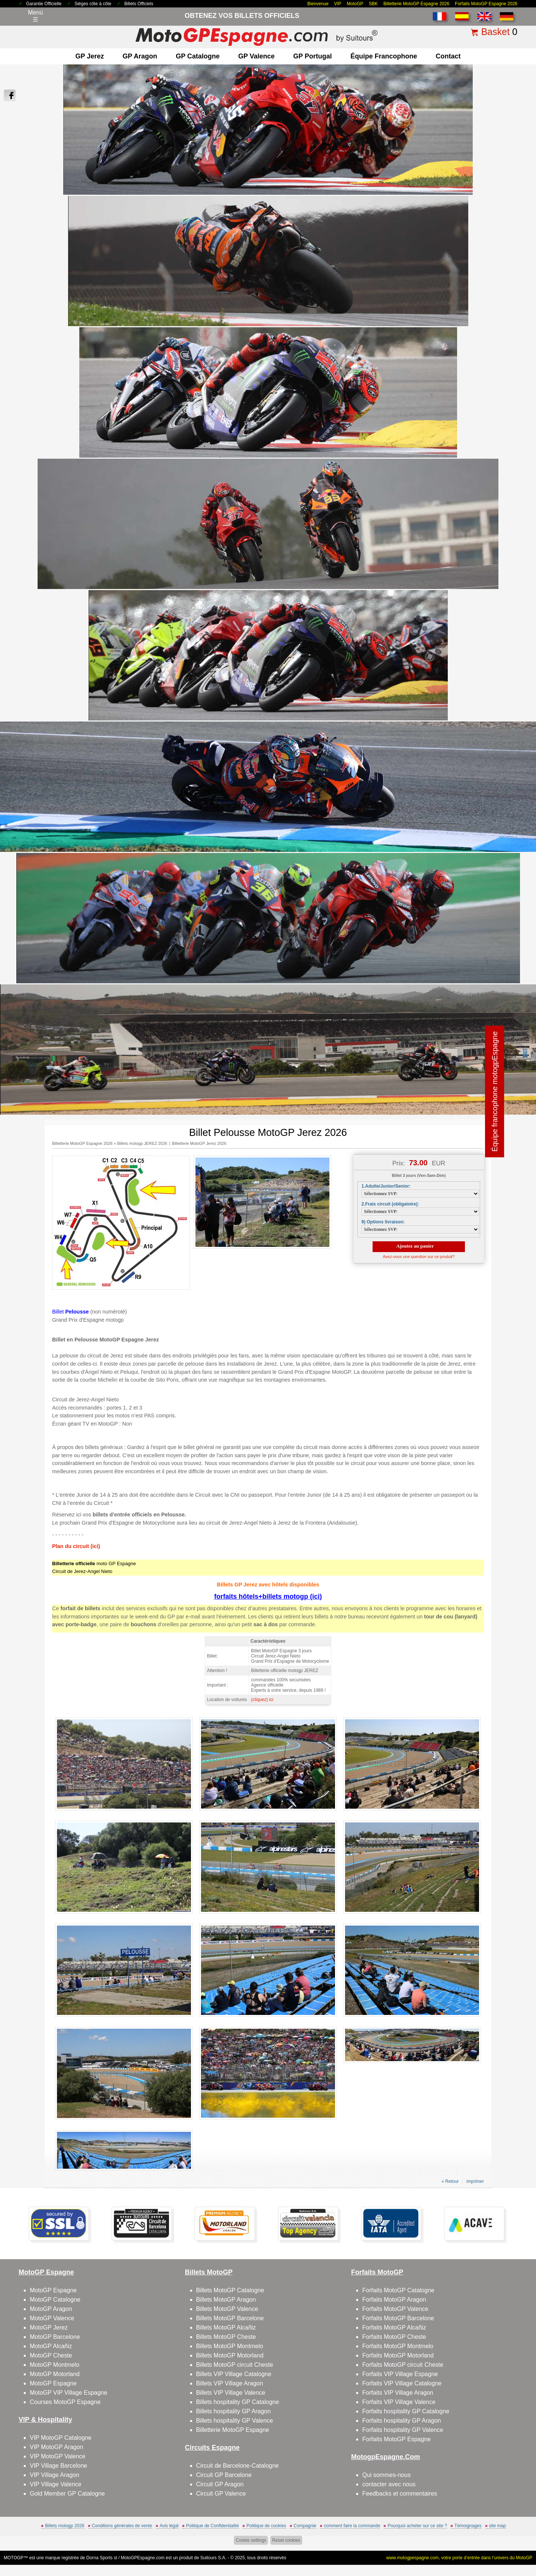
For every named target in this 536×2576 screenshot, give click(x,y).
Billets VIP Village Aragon (229, 2383)
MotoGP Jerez (49, 2327)
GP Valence (256, 56)
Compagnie (305, 2525)
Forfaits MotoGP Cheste (394, 2337)
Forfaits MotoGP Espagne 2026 (486, 3)
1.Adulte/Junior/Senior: (386, 1186)
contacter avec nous (388, 2484)
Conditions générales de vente (122, 2525)
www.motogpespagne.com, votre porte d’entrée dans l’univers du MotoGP (459, 2557)
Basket (495, 31)
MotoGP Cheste (51, 2355)
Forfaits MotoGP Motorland (398, 2355)
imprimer (475, 2181)
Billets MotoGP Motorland (230, 2355)
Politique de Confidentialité (212, 2525)
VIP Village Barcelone (58, 2465)
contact (448, 56)
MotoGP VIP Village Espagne (68, 2392)
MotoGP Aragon (51, 2309)
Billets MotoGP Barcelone (230, 2318)
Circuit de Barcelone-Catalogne (237, 2465)
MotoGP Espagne (53, 2290)
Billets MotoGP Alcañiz (226, 2327)
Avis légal (169, 2525)
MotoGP (355, 3)
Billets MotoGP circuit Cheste (234, 2365)
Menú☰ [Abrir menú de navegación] (35, 16)
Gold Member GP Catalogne (67, 2493)
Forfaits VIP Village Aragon (397, 2392)
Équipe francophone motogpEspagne (495, 1091)
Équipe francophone (383, 56)
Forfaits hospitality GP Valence (402, 2430)
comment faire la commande (352, 2525)
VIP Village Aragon (54, 2475)
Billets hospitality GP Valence (234, 2420)
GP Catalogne (198, 56)
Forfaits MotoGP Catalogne (398, 2290)
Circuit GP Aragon (220, 2484)
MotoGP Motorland (55, 2374)
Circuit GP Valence (221, 2493)
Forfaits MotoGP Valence (395, 2309)
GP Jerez (90, 56)
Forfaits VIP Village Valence (399, 2402)
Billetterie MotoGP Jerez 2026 (199, 1143)
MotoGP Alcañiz (51, 2346)
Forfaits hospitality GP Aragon (401, 2420)
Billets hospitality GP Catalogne (237, 2402)
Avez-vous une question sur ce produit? (418, 1256)
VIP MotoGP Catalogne (61, 2438)
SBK (373, 3)
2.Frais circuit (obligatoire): (390, 1204)
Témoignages (468, 2525)
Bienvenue (318, 3)
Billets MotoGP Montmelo (229, 2346)
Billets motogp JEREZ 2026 (142, 1143)
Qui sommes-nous (386, 2475)
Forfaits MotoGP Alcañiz (394, 2327)
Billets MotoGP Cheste (226, 2337)
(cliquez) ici (262, 1699)
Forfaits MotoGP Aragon (394, 2299)
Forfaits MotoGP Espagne (396, 2439)
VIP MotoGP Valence (57, 2456)
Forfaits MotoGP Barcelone (398, 2318)
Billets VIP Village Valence (230, 2392)
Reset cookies (286, 2540)
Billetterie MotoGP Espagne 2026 (416, 3)
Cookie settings (251, 2540)
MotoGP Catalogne (55, 2299)
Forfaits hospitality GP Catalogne (405, 2411)
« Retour (450, 2181)
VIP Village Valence (56, 2484)
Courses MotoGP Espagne (65, 2402)
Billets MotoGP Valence (227, 2309)
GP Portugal (312, 56)
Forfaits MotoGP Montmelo (397, 2346)
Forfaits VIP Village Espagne (400, 2374)
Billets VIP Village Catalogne (233, 2374)
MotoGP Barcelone (55, 2337)
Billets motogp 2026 (64, 2525)
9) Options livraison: (383, 1222)
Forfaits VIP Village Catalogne (401, 2383)
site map (497, 2525)
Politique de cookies (266, 2525)
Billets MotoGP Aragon (226, 2299)
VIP (337, 3)
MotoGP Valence (52, 2318)
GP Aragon (139, 56)
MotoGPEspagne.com (143, 2557)
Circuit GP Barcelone (224, 2475)
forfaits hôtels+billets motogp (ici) (268, 1596)
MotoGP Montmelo (54, 2365)
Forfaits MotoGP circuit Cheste (402, 2365)
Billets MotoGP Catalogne (230, 2290)
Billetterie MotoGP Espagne (232, 2430)
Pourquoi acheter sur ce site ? (417, 2525)
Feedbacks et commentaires (399, 2493)
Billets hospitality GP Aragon (233, 2411)
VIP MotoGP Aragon (56, 2447)
